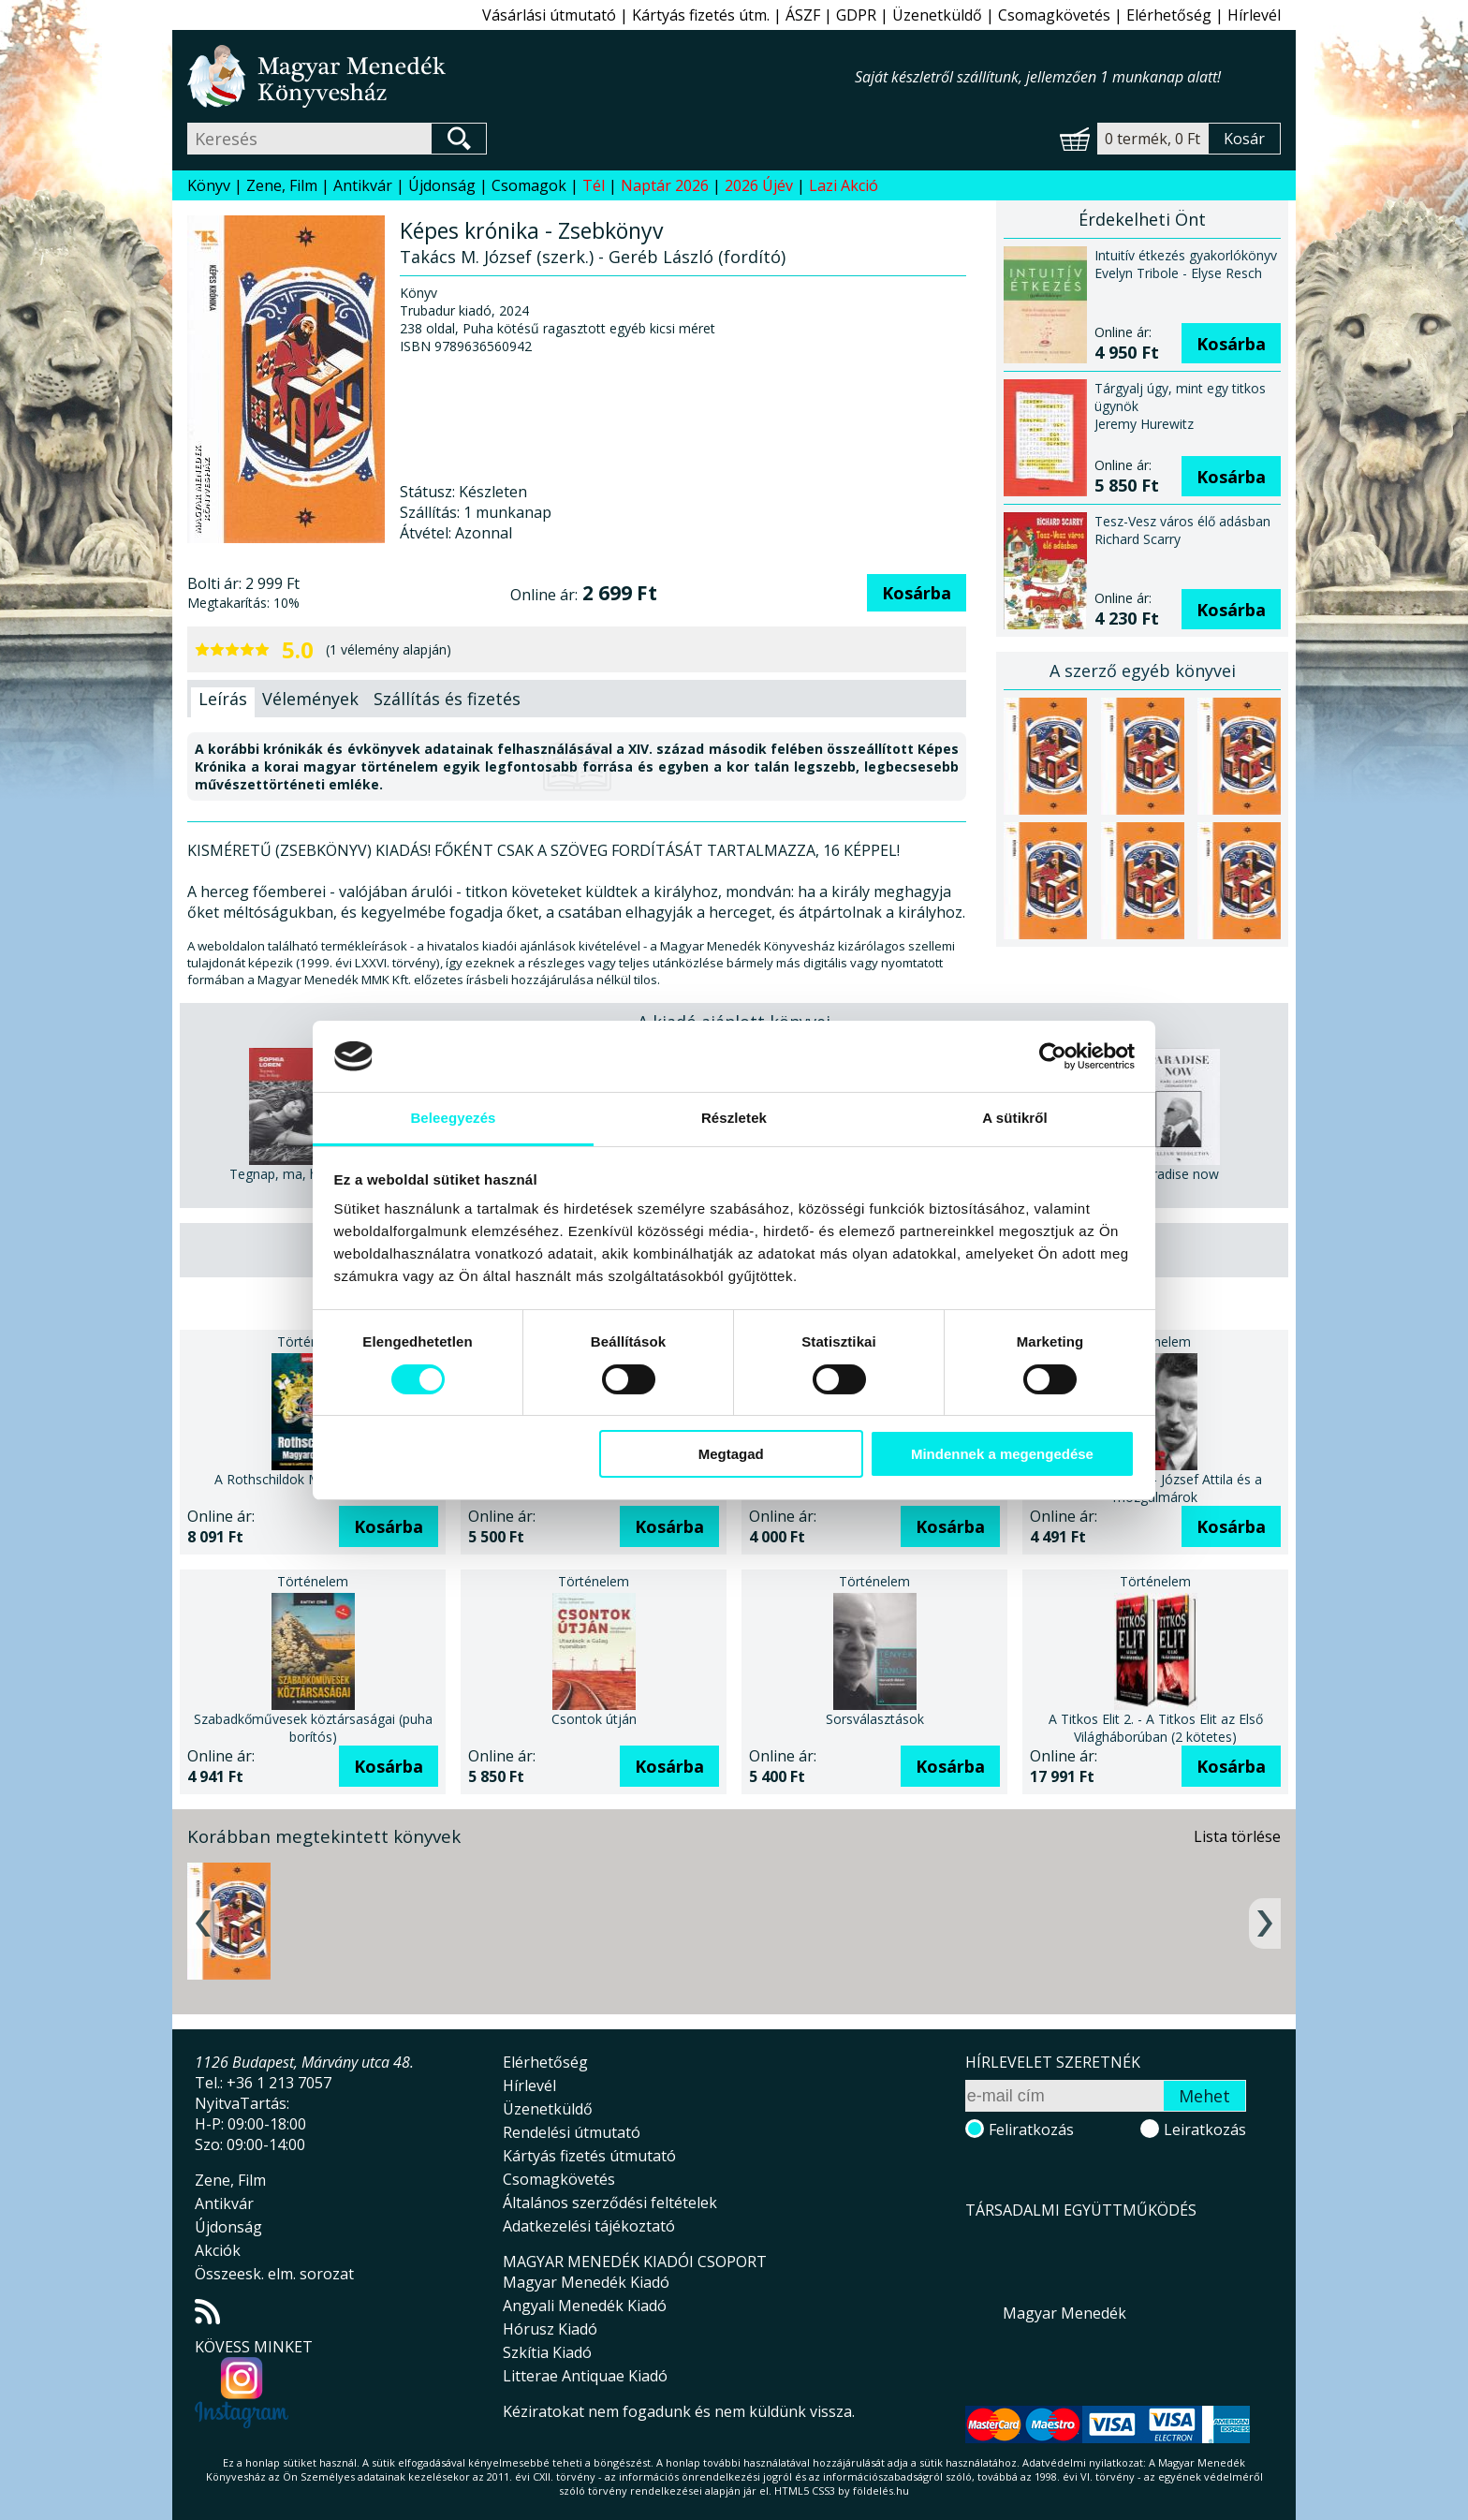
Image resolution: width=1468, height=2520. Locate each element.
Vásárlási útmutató (549, 15)
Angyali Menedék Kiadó (585, 2305)
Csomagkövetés (1054, 15)
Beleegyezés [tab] (452, 1118)
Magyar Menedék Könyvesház (521, 76)
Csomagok (529, 185)
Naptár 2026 (665, 185)
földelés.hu (881, 2490)
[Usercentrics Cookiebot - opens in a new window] (1053, 1056)
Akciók (218, 2250)
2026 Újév (759, 185)
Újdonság (442, 185)
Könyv (208, 185)
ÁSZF (802, 15)
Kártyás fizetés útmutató (589, 2155)
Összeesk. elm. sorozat (274, 2273)
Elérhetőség (1168, 15)
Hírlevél (1254, 15)
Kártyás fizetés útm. (701, 15)
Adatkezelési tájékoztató (589, 2226)
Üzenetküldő (937, 15)
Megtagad (731, 1454)
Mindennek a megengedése (1002, 1454)
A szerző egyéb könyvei (1143, 670)
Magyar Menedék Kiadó (586, 2282)
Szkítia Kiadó (547, 2352)
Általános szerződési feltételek (610, 2202)
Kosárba (916, 593)
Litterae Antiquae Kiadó (585, 2375)
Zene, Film (281, 185)
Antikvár (362, 185)
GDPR (856, 15)
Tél (593, 185)
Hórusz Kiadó (550, 2329)
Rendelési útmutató (571, 2132)
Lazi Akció (843, 185)
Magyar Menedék (1064, 2313)
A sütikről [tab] (1015, 1118)
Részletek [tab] (734, 1118)
